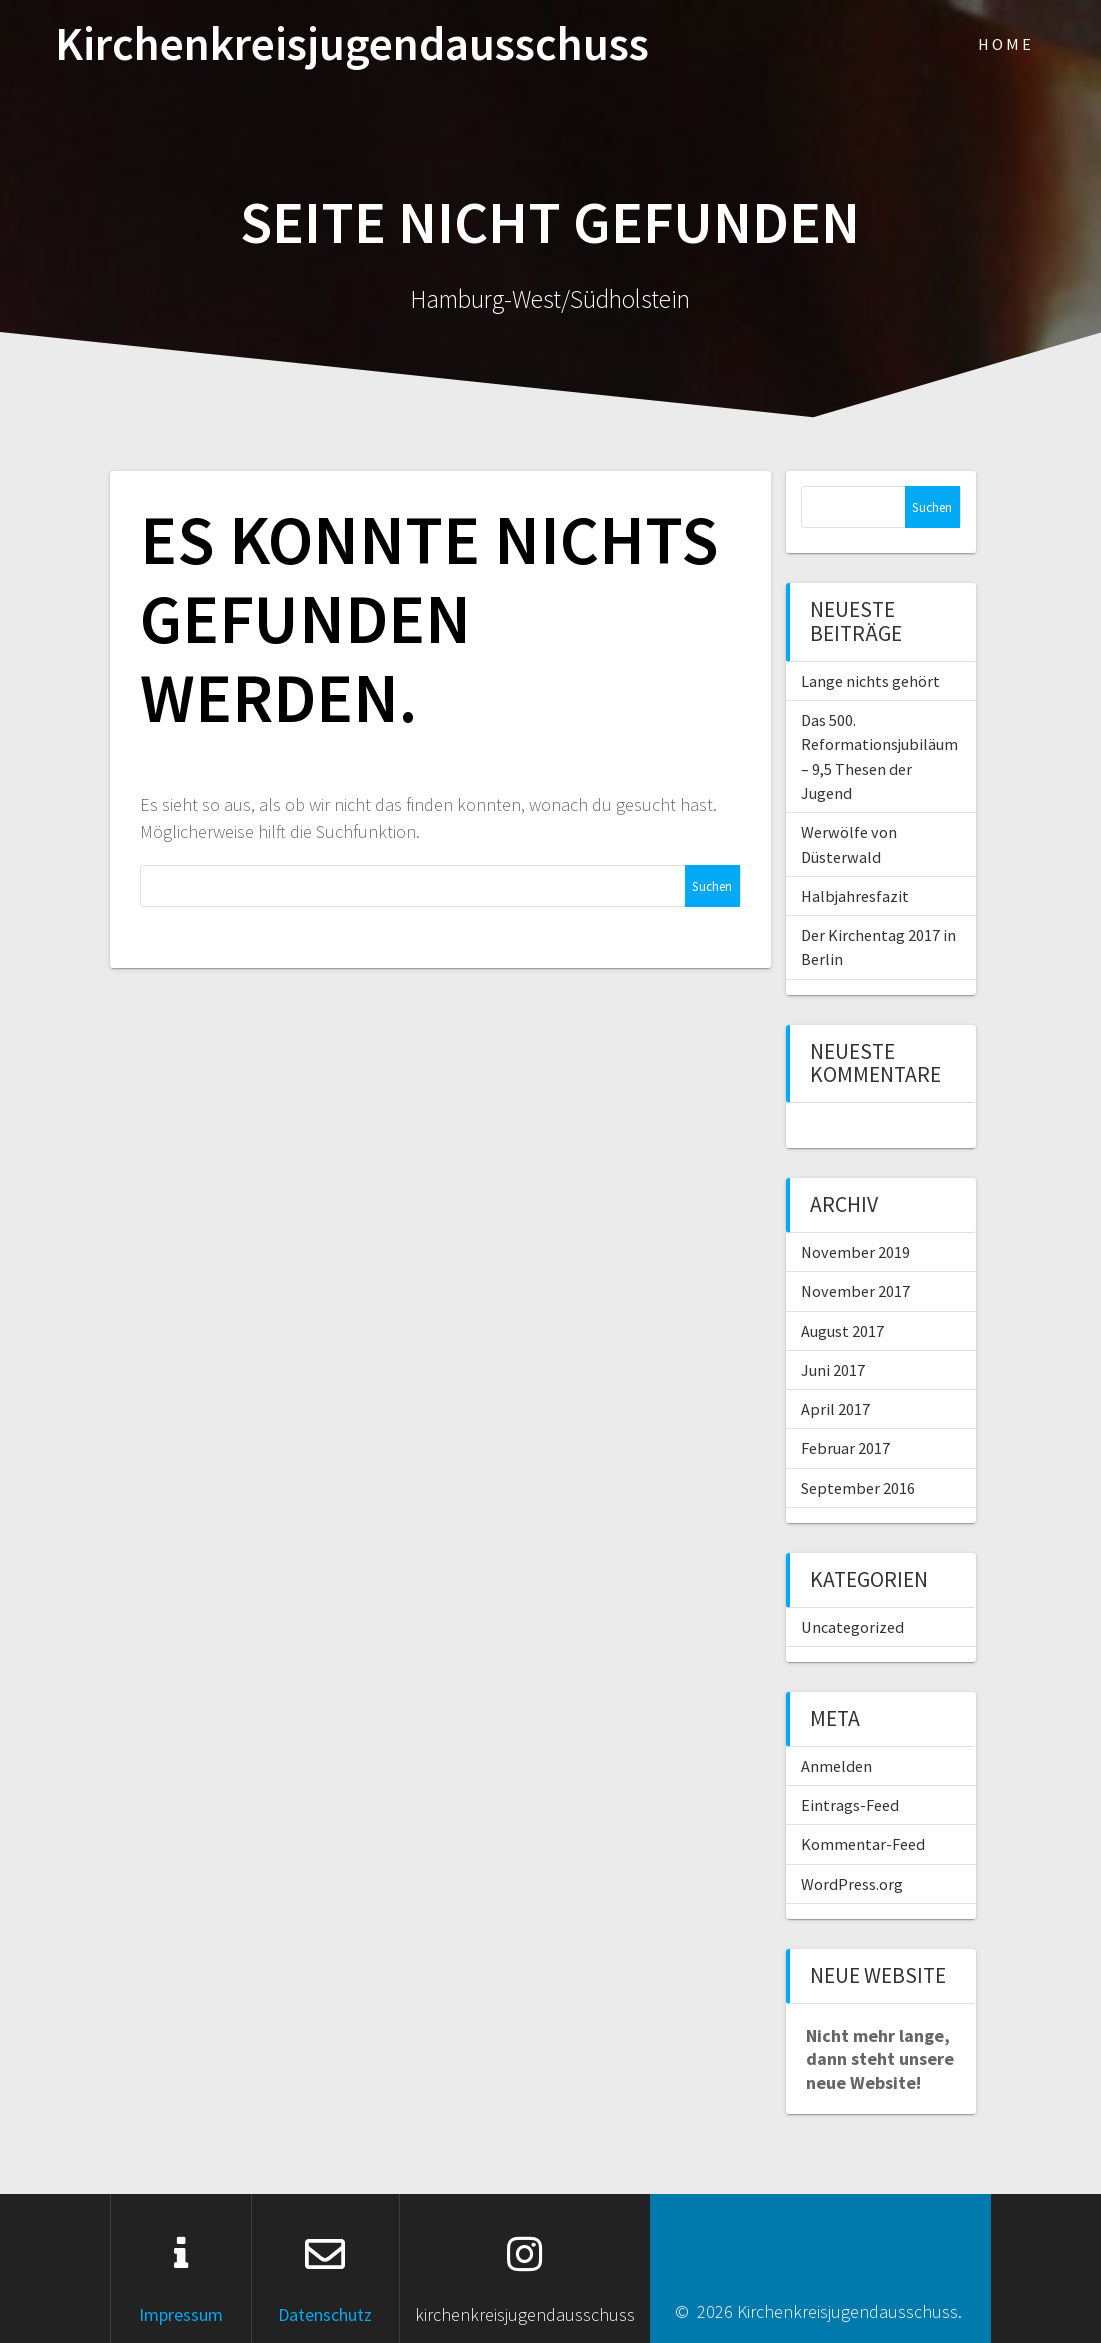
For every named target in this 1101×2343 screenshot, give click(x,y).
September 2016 (858, 1488)
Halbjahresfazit (855, 896)
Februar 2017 (845, 1448)
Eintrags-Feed (850, 1805)
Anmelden (836, 1766)
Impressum (181, 2314)
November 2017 (855, 1291)
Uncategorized (852, 1627)
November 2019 (855, 1252)
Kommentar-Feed (863, 1844)
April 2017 (835, 1409)
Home (1006, 44)
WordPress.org (852, 1884)
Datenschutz (325, 2314)
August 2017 (842, 1331)
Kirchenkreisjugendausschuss (352, 44)
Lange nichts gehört (870, 681)
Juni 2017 (833, 1370)
